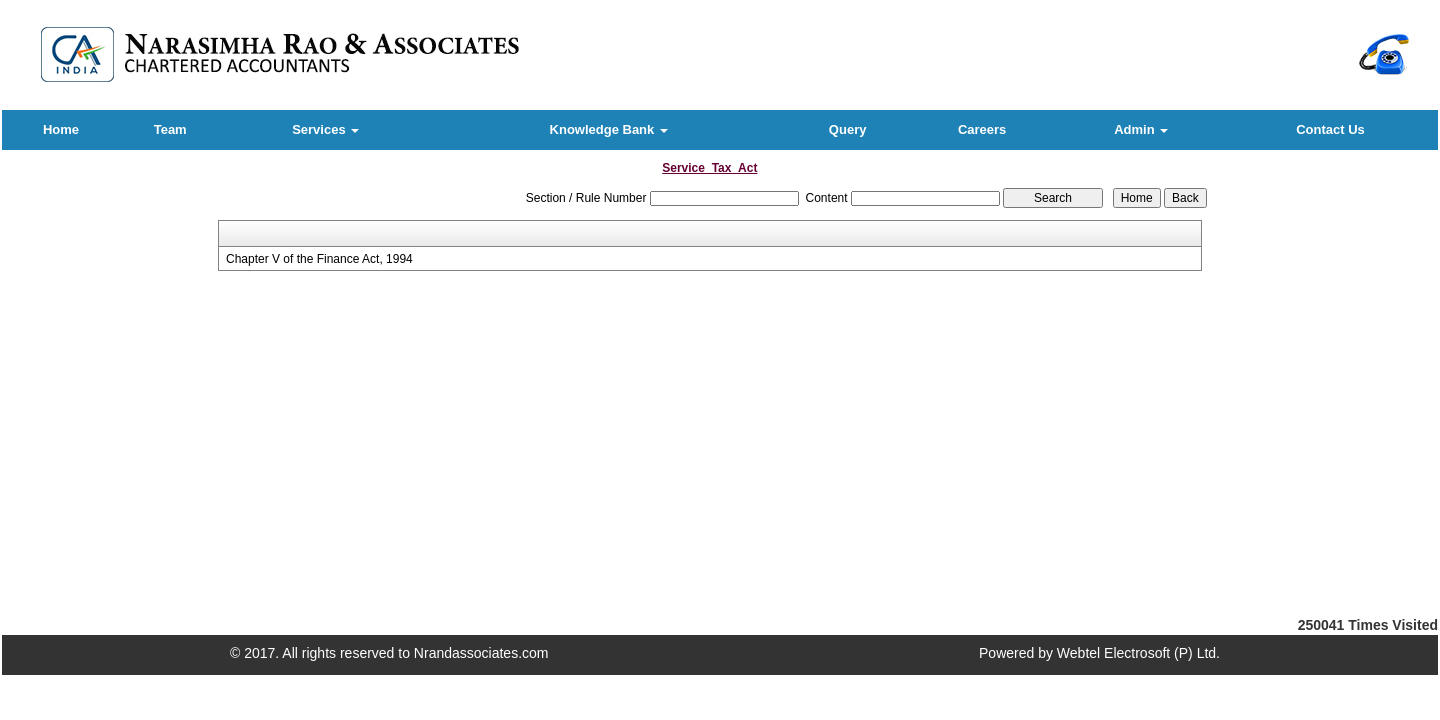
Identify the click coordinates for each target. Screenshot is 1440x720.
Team (170, 129)
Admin (1141, 129)
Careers (982, 129)
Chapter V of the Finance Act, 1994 (319, 259)
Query (848, 129)
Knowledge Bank (609, 129)
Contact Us (1330, 129)
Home (61, 129)
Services (325, 129)
